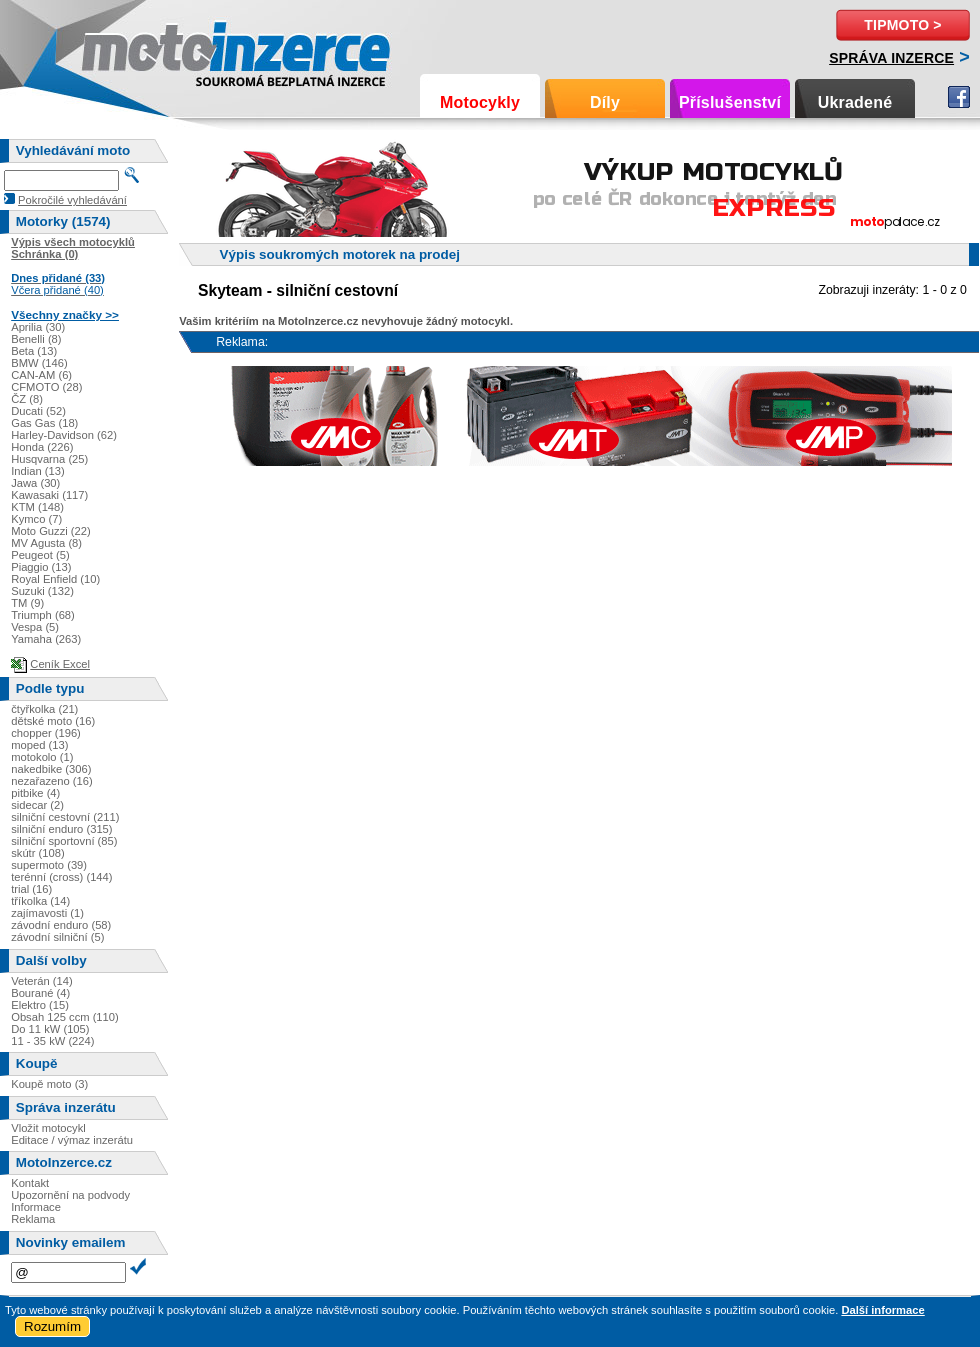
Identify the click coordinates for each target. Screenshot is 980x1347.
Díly (605, 102)
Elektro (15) (40, 1005)
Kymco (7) (36, 519)
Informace (36, 1207)
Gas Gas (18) (44, 423)
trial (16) (31, 889)
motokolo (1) (42, 757)
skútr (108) (37, 853)
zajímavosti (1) (47, 913)
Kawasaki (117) (49, 495)
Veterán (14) (42, 981)
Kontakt (30, 1183)
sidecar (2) (37, 805)
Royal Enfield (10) (55, 579)
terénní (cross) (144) (61, 877)
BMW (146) (39, 363)
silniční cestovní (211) (65, 817)
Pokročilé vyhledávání (72, 200)
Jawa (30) (35, 483)
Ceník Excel (60, 664)
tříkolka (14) (40, 901)
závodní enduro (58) (61, 925)
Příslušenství (730, 102)
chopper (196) (46, 733)
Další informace (882, 1310)
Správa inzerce (891, 58)
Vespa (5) (35, 627)
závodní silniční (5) (57, 937)
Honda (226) (42, 447)
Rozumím (52, 1326)
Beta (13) (34, 351)
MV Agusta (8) (46, 543)
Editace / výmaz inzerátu (72, 1140)
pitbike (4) (35, 793)
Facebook (959, 97)
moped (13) (39, 745)
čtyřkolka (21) (44, 709)
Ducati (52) (38, 411)
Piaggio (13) (41, 567)
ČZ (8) (27, 399)
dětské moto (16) (53, 721)
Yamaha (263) (46, 639)
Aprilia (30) (38, 327)
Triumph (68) (43, 615)
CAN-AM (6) (41, 375)
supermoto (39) (49, 865)
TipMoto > (902, 25)
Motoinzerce (124, 49)
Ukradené (855, 102)
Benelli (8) (36, 339)
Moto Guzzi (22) (51, 531)
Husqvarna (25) (49, 459)
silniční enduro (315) (61, 829)
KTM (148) (37, 507)
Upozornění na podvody (70, 1195)
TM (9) (27, 603)
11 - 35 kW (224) (52, 1041)
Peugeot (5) (40, 555)
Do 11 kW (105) (50, 1029)
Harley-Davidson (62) (64, 435)
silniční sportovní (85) (64, 841)
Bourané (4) (40, 993)
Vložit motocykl (48, 1128)
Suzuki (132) (42, 591)
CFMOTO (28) (46, 387)
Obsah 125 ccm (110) (65, 1017)
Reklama (33, 1219)
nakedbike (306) (51, 769)
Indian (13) (38, 471)
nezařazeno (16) (51, 781)
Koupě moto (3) (49, 1084)
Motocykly (480, 102)
